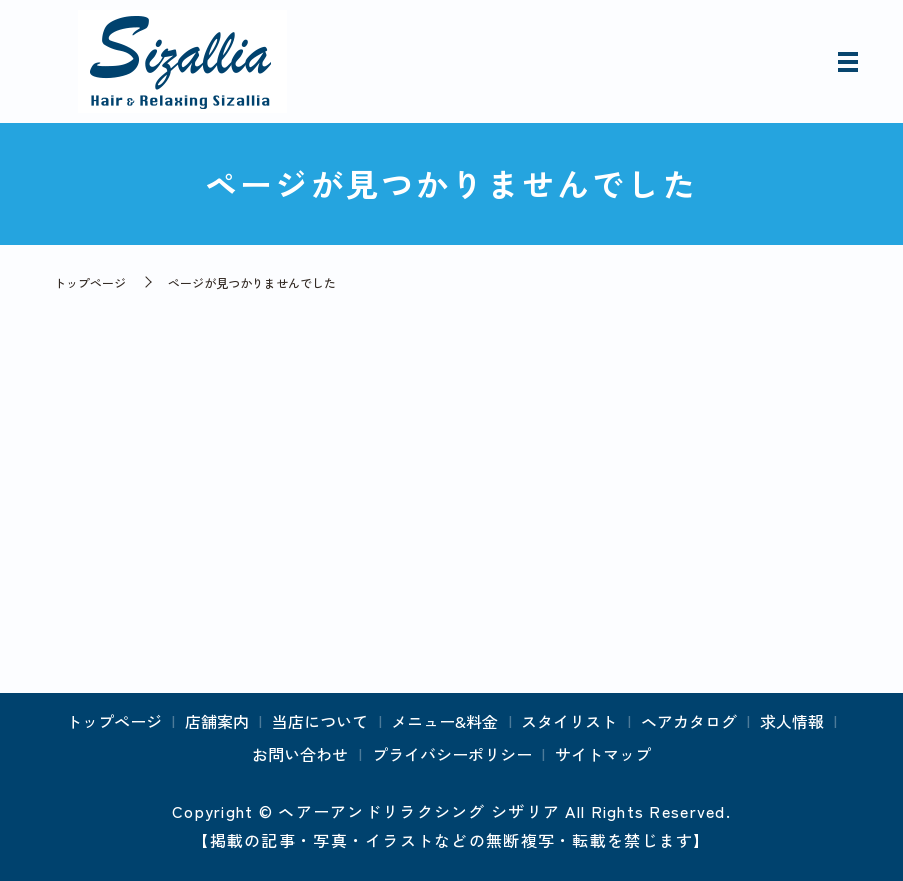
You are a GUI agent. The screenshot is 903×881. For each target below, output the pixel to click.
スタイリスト (569, 721)
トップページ (90, 282)
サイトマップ (603, 754)
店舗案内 (217, 721)
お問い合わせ (300, 754)
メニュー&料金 (444, 721)
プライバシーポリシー (452, 754)
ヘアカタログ (689, 721)
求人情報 (792, 721)
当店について (320, 721)
